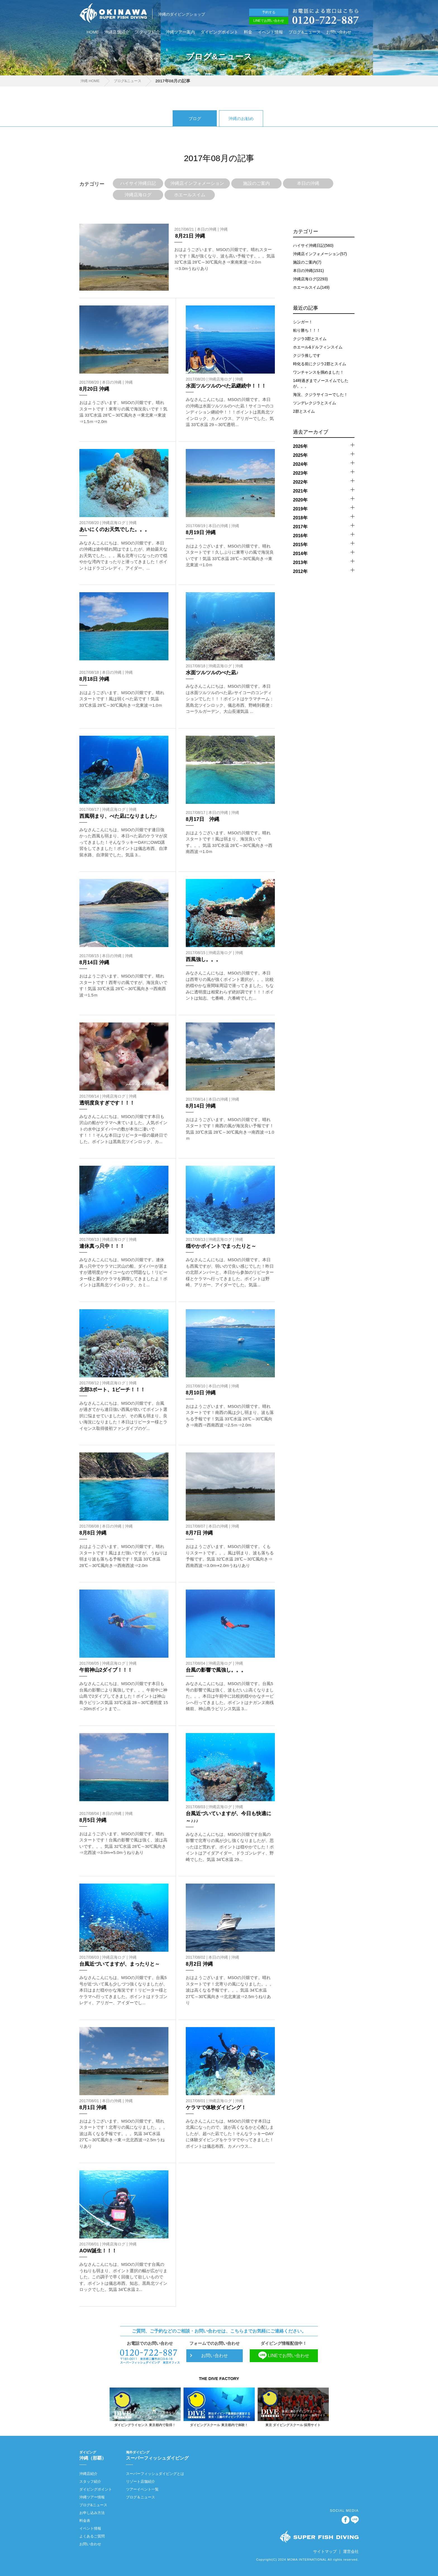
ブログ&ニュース (305, 32)
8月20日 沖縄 (94, 389)
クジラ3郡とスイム (310, 338)
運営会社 (351, 2551)
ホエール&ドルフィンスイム (317, 347)
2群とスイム (304, 411)
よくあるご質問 (92, 2536)
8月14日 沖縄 (94, 962)
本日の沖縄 (308, 183)
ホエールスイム (189, 194)
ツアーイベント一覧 (142, 2489)
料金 (248, 32)
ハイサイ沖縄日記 (138, 183)
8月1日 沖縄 (92, 2107)
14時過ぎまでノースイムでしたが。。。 (320, 383)
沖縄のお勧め (241, 118)
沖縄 (224, 229)
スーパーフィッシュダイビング (157, 2455)
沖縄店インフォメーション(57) (320, 254)
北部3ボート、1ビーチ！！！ (112, 1389)
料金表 (84, 2520)
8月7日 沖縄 (199, 1533)
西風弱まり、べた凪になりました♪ (118, 816)
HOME (93, 32)
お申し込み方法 (92, 2513)
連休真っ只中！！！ (102, 1246)
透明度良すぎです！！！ (107, 1103)
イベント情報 (270, 32)
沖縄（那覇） (95, 2455)
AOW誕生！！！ (98, 2251)
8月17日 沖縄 (202, 819)
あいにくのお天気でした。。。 (114, 529)
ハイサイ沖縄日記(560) (313, 245)
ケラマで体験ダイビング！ (216, 2107)
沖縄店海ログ (138, 194)
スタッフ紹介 (147, 32)
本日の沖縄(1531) (308, 270)
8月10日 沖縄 (201, 1392)
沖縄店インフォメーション (197, 183)
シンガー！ (303, 322)
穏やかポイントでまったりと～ (221, 1246)
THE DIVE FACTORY (219, 2378)
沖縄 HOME (89, 81)
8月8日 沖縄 (92, 1533)
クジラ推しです (306, 355)
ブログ (194, 118)
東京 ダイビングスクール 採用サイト (293, 2425)
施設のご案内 (256, 183)
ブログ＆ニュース (140, 2497)
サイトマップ (325, 2551)
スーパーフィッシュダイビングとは (155, 2474)
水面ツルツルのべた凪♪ (212, 672)
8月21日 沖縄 (190, 236)
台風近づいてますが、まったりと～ (119, 1964)
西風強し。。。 (203, 959)
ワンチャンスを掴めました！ (318, 372)
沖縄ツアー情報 (92, 2497)
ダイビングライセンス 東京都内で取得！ (144, 2425)
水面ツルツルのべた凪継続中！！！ (226, 386)
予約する (268, 12)
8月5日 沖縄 (92, 1820)
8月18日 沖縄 (94, 679)
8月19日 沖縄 (201, 532)
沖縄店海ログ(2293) (310, 279)
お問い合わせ (338, 32)
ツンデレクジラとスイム (314, 403)
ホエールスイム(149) (311, 287)
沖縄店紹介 (88, 2474)
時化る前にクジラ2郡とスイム (319, 364)
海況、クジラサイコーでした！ (320, 394)
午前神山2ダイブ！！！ (105, 1670)
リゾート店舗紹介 (140, 2481)
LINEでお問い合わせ (268, 21)
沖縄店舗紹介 (116, 32)
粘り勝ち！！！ (306, 330)
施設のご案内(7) (307, 262)
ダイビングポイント (219, 32)
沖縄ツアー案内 (180, 32)
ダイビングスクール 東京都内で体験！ (219, 2425)
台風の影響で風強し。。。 (216, 1670)
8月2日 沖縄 (199, 1964)
